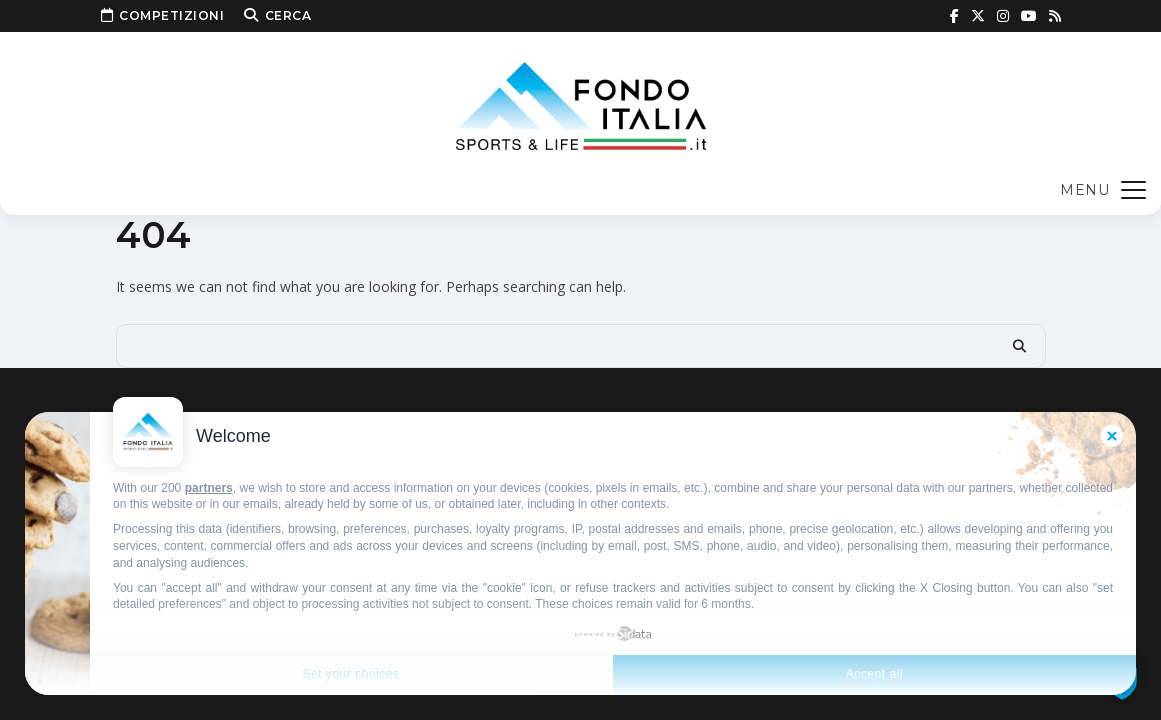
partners (209, 488)
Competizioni (163, 16)
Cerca (277, 16)
